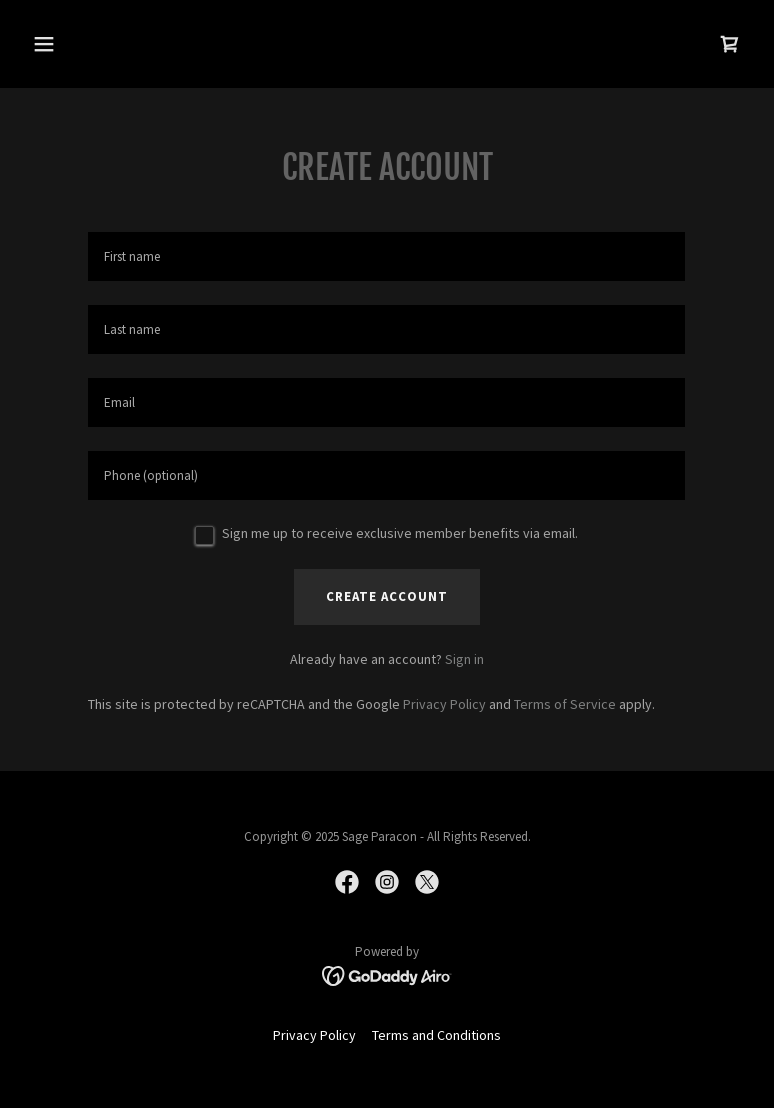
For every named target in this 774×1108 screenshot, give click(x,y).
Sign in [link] (464, 659)
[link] (730, 44)
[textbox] (386, 256)
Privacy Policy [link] (444, 704)
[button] (107, 44)
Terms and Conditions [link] (436, 1035)
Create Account (387, 596)
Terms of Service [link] (565, 704)
